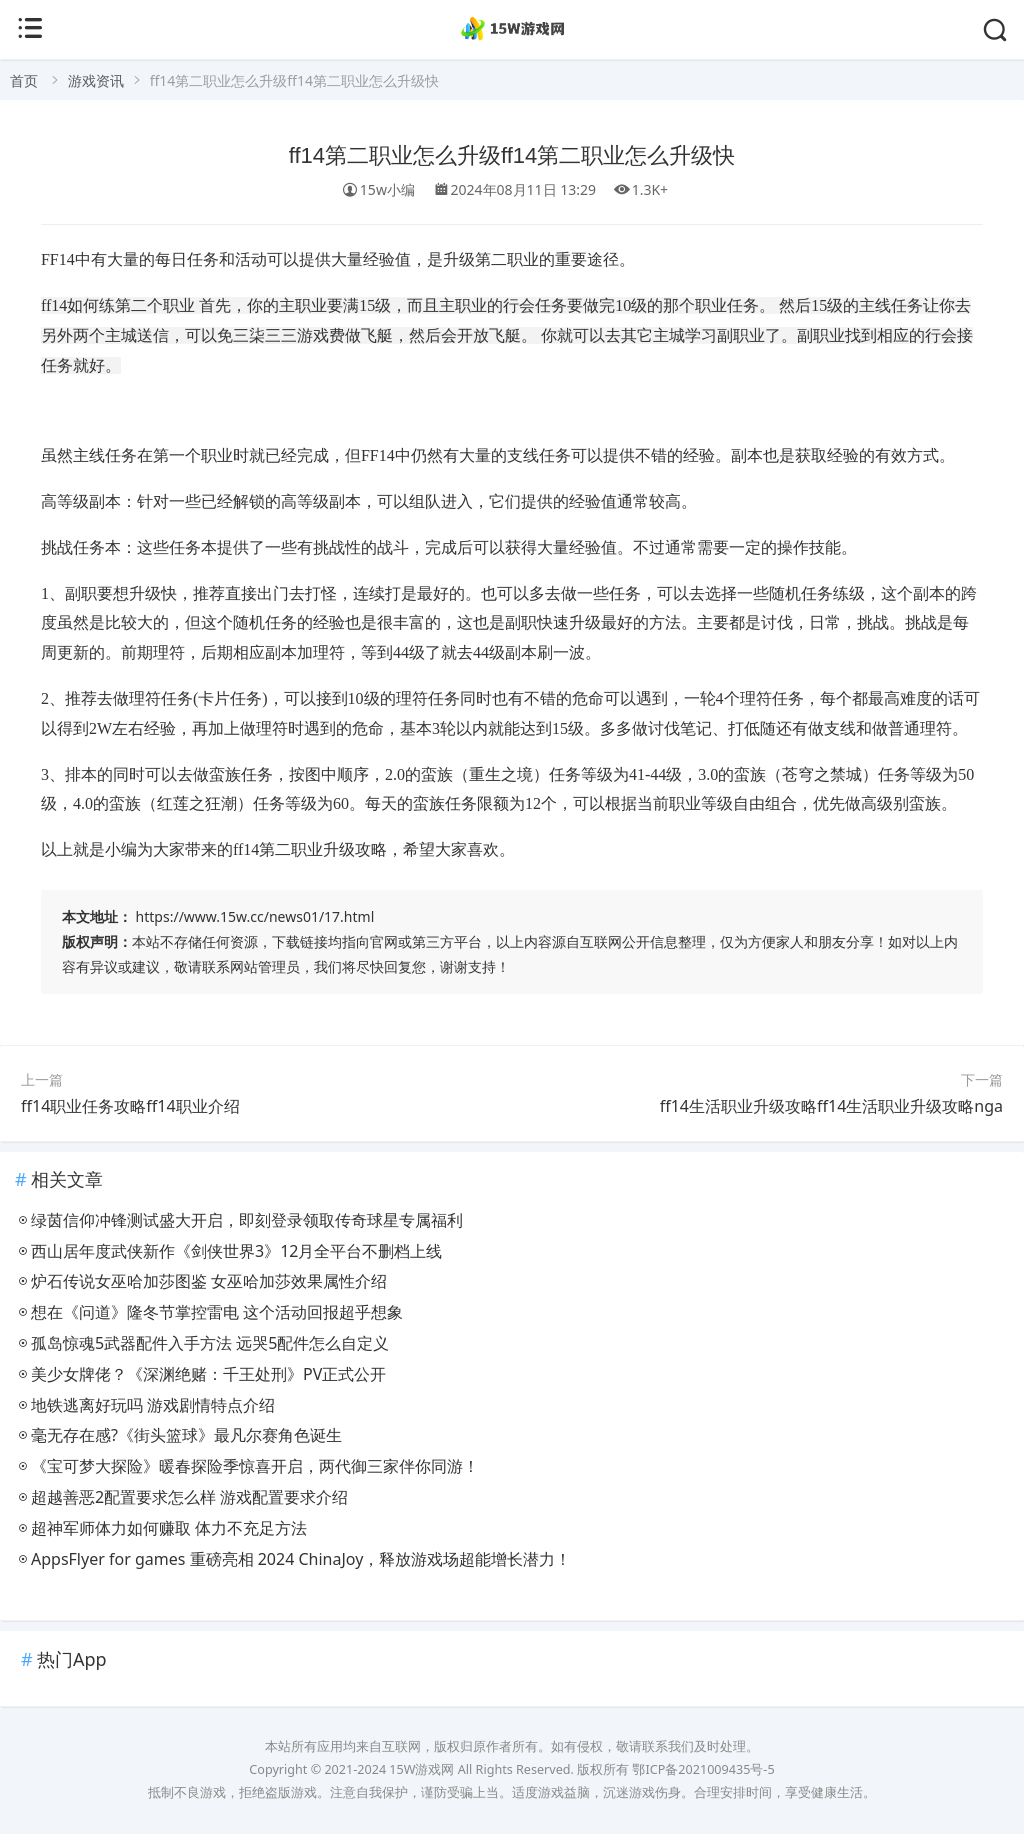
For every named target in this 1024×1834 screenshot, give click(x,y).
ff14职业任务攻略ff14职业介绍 (130, 1106)
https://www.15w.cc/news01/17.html (255, 916)
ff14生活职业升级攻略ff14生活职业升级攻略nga (831, 1106)
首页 (24, 80)
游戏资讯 (96, 80)
